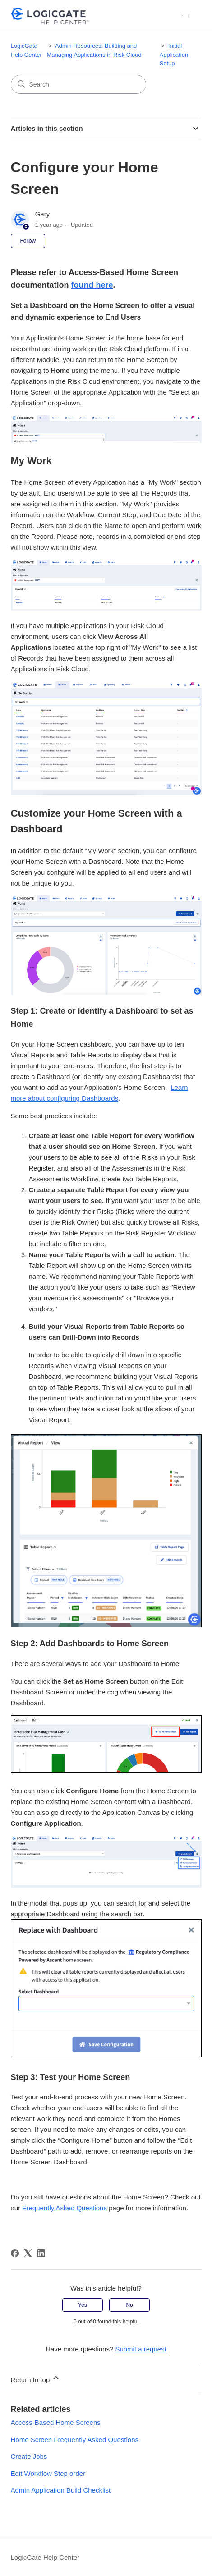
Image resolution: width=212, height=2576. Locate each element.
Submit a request (140, 2349)
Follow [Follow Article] (28, 241)
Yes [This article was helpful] (82, 2305)
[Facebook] (15, 2253)
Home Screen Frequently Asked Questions (74, 2439)
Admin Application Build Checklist (61, 2490)
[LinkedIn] (41, 2253)
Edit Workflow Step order (48, 2473)
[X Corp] (28, 2253)
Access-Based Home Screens (56, 2422)
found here (92, 284)
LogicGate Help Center (45, 2557)
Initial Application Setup (174, 54)
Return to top (36, 2378)
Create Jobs (29, 2456)
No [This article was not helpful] (129, 2305)
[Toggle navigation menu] (186, 16)
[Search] (78, 84)
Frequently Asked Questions (64, 2208)
